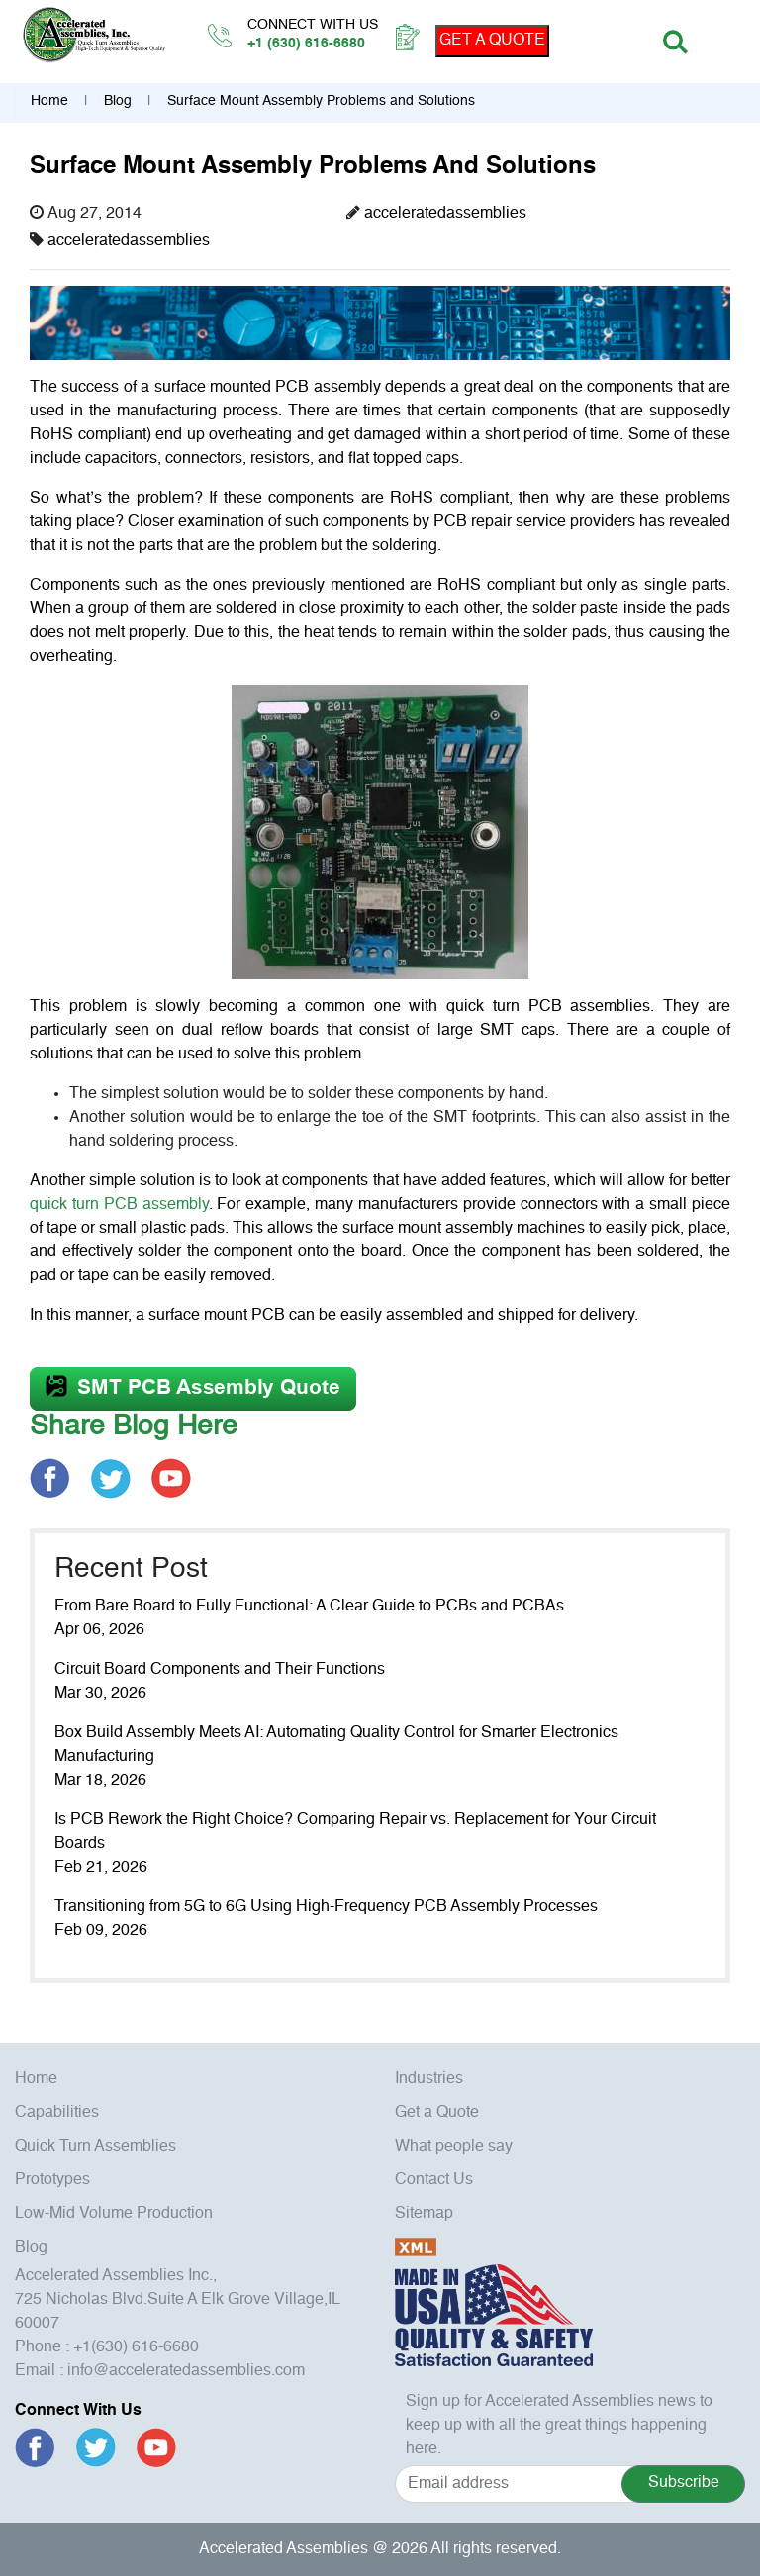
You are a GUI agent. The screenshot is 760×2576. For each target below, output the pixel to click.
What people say (454, 2147)
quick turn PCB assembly (119, 1205)
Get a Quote (437, 2113)
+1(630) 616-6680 (136, 2347)
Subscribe (683, 2483)
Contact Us (434, 2180)
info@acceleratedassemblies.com (186, 2371)
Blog (118, 101)
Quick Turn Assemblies (95, 2147)
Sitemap (424, 2214)
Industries (429, 2079)
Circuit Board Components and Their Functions (219, 1670)
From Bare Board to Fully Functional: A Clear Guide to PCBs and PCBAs (309, 1606)
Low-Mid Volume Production (114, 2214)
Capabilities (57, 2113)
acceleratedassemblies (445, 214)
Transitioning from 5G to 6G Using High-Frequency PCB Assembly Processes (326, 1907)
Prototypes (52, 2180)
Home (49, 101)
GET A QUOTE (492, 40)
